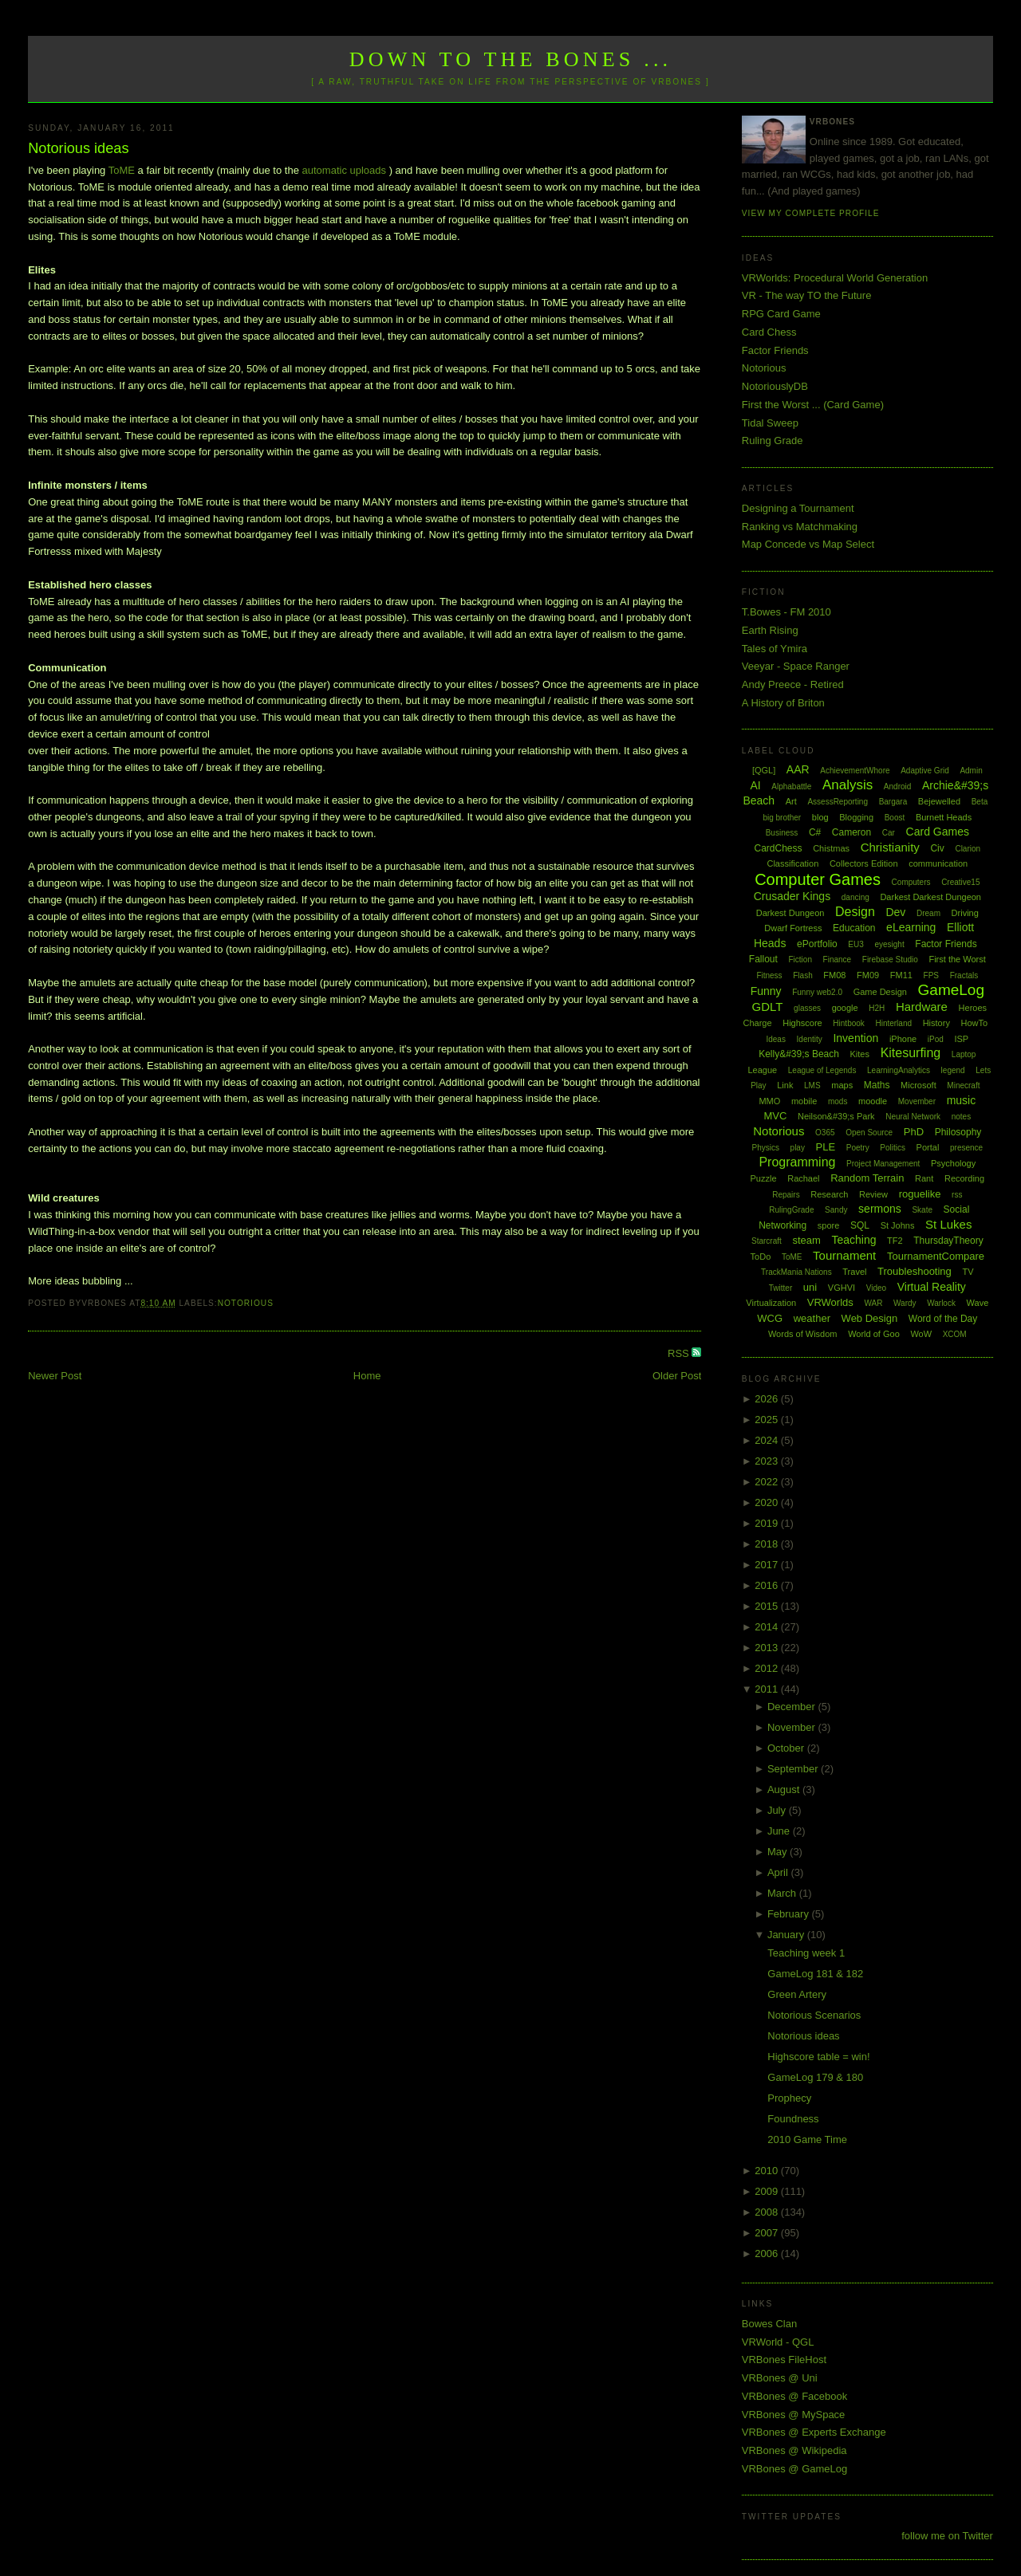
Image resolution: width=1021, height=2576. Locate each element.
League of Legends (822, 1070)
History (936, 1023)
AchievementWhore (854, 770)
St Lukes (948, 1224)
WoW (921, 1334)
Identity (809, 1039)
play (797, 1147)
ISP (961, 1039)
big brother (782, 817)
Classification (792, 863)
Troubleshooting (914, 1271)
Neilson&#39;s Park (836, 1116)
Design (855, 911)
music (961, 1100)
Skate (922, 1209)
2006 (768, 2253)
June (780, 1831)
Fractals (964, 975)
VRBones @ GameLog (794, 2469)
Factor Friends (775, 350)
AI (755, 785)
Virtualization (771, 1303)
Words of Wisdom (803, 1334)
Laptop (964, 1054)
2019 (768, 1523)
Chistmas (831, 848)
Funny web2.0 (817, 992)
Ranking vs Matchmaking (799, 527)
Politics (892, 1147)
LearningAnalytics (898, 1070)
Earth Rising (770, 630)
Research (829, 1194)
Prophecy (789, 2098)
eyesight (889, 944)
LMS (812, 1085)
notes (961, 1116)
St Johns (898, 1225)
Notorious (246, 1303)
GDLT (767, 1006)
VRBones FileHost (784, 2360)
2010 (768, 2171)
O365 (824, 1132)
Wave (978, 1303)
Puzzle (764, 1178)
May (778, 1852)
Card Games (937, 831)
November (792, 1727)
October (787, 1748)
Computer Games (818, 879)
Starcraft (766, 1241)
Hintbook (848, 1023)
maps (842, 1085)
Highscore (802, 1023)
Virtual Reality (931, 1286)
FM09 (868, 975)
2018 (768, 1544)
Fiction (800, 959)
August (784, 1789)
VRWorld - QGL (778, 2342)
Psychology (953, 1163)
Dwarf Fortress (793, 928)
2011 (768, 1689)
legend (953, 1070)
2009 (768, 2191)
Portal (928, 1147)
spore (829, 1225)
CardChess (778, 848)
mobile (804, 1101)
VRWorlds (830, 1302)
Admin (971, 770)
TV (967, 1271)
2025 (768, 1420)
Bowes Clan (769, 2324)
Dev (895, 912)
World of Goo (874, 1334)
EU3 (855, 944)
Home (367, 1376)
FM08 (834, 975)
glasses (807, 1008)
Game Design (880, 992)
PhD (914, 1132)
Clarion (967, 848)
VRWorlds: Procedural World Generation (835, 278)
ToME (123, 170)
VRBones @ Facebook (794, 2396)
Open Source (869, 1132)
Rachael (803, 1178)
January (787, 1935)
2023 (768, 1461)
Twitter (780, 1288)
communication (938, 863)
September (794, 1769)
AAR (798, 769)
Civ (937, 848)
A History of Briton (783, 703)
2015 (768, 1606)
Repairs (785, 1194)
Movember (917, 1101)
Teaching (853, 1239)
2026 (768, 1399)
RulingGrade (791, 1209)
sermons (879, 1208)
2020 (768, 1502)
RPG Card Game (781, 314)
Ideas (775, 1039)
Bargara (893, 801)
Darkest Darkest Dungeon (930, 897)
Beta (980, 801)
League (762, 1070)
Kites (859, 1054)
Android (897, 786)
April (779, 1872)
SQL (859, 1225)
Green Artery (796, 1994)
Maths (877, 1085)
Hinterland (893, 1023)
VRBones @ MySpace (794, 2415)
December (792, 1707)
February (789, 1914)
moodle (872, 1101)
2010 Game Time (807, 2139)
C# (815, 832)
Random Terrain (867, 1178)
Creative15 (960, 882)
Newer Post (54, 1376)
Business (782, 832)
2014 (768, 1627)
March (783, 1893)
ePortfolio (817, 944)
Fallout (763, 959)
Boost (895, 817)
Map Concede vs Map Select (808, 544)
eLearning (911, 927)
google (845, 1008)
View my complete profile (811, 213)
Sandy (836, 1209)
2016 (768, 1585)
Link (785, 1085)
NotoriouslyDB (775, 386)
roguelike (920, 1194)
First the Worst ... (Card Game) (813, 405)
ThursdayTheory (948, 1240)
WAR (873, 1303)
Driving (965, 913)
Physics (765, 1147)
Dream (928, 913)
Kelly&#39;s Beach (799, 1054)
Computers (911, 882)
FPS (931, 975)
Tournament (844, 1255)
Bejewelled (939, 801)
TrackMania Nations (796, 1272)
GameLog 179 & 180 (815, 2077)
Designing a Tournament (798, 508)
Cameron (851, 832)
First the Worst (956, 959)
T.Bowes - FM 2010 (786, 612)
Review (873, 1194)
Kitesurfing (911, 1053)
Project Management (883, 1163)
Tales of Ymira (774, 649)
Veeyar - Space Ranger (796, 666)
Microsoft (918, 1085)
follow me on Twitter (947, 2536)
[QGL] (763, 770)
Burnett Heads (944, 817)
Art (791, 801)
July (778, 1810)
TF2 (895, 1240)
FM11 (901, 975)
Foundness (792, 2119)
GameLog (951, 989)
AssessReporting (837, 801)
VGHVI (841, 1287)
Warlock (941, 1303)
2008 (768, 2212)
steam (806, 1240)
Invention (855, 1038)
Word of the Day (943, 1318)
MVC (774, 1116)
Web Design (870, 1318)
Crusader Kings (792, 896)
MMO (769, 1101)
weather (812, 1318)
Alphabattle (791, 786)
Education (854, 928)
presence (966, 1147)
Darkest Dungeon (790, 913)
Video (876, 1288)
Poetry (857, 1147)
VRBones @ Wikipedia (794, 2450)
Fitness (769, 975)
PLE (826, 1147)
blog (820, 817)
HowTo (974, 1023)
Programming (797, 1162)
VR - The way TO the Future (807, 295)
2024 (768, 1440)
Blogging (856, 817)
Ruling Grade (772, 440)
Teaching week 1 (806, 1953)
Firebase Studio (890, 959)
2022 (768, 1482)
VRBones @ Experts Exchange (814, 2432)
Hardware (922, 1006)
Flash (802, 975)
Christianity (890, 847)
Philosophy (958, 1132)
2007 (768, 2233)
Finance (837, 959)
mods (837, 1101)
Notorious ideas (78, 148)
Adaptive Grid (925, 770)
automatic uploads (344, 170)
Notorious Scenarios (814, 2015)
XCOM (955, 1334)
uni (810, 1287)
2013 (768, 1648)
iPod (936, 1039)
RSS (680, 1353)
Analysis (847, 784)
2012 (768, 1668)
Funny (766, 991)
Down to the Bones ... (510, 59)
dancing (855, 897)
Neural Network (912, 1116)
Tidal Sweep (770, 423)
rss (957, 1194)
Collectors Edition (864, 863)
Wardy (905, 1303)
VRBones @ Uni (780, 2378)
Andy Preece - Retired (793, 684)
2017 (768, 1565)
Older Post (676, 1376)
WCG (770, 1318)
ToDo (761, 1256)
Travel (854, 1271)
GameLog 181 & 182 (815, 1974)
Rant (924, 1178)
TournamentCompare (935, 1256)
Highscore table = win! (818, 2057)
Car (888, 832)
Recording (964, 1178)
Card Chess (769, 332)
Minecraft (963, 1085)
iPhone (903, 1039)
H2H (877, 1008)
